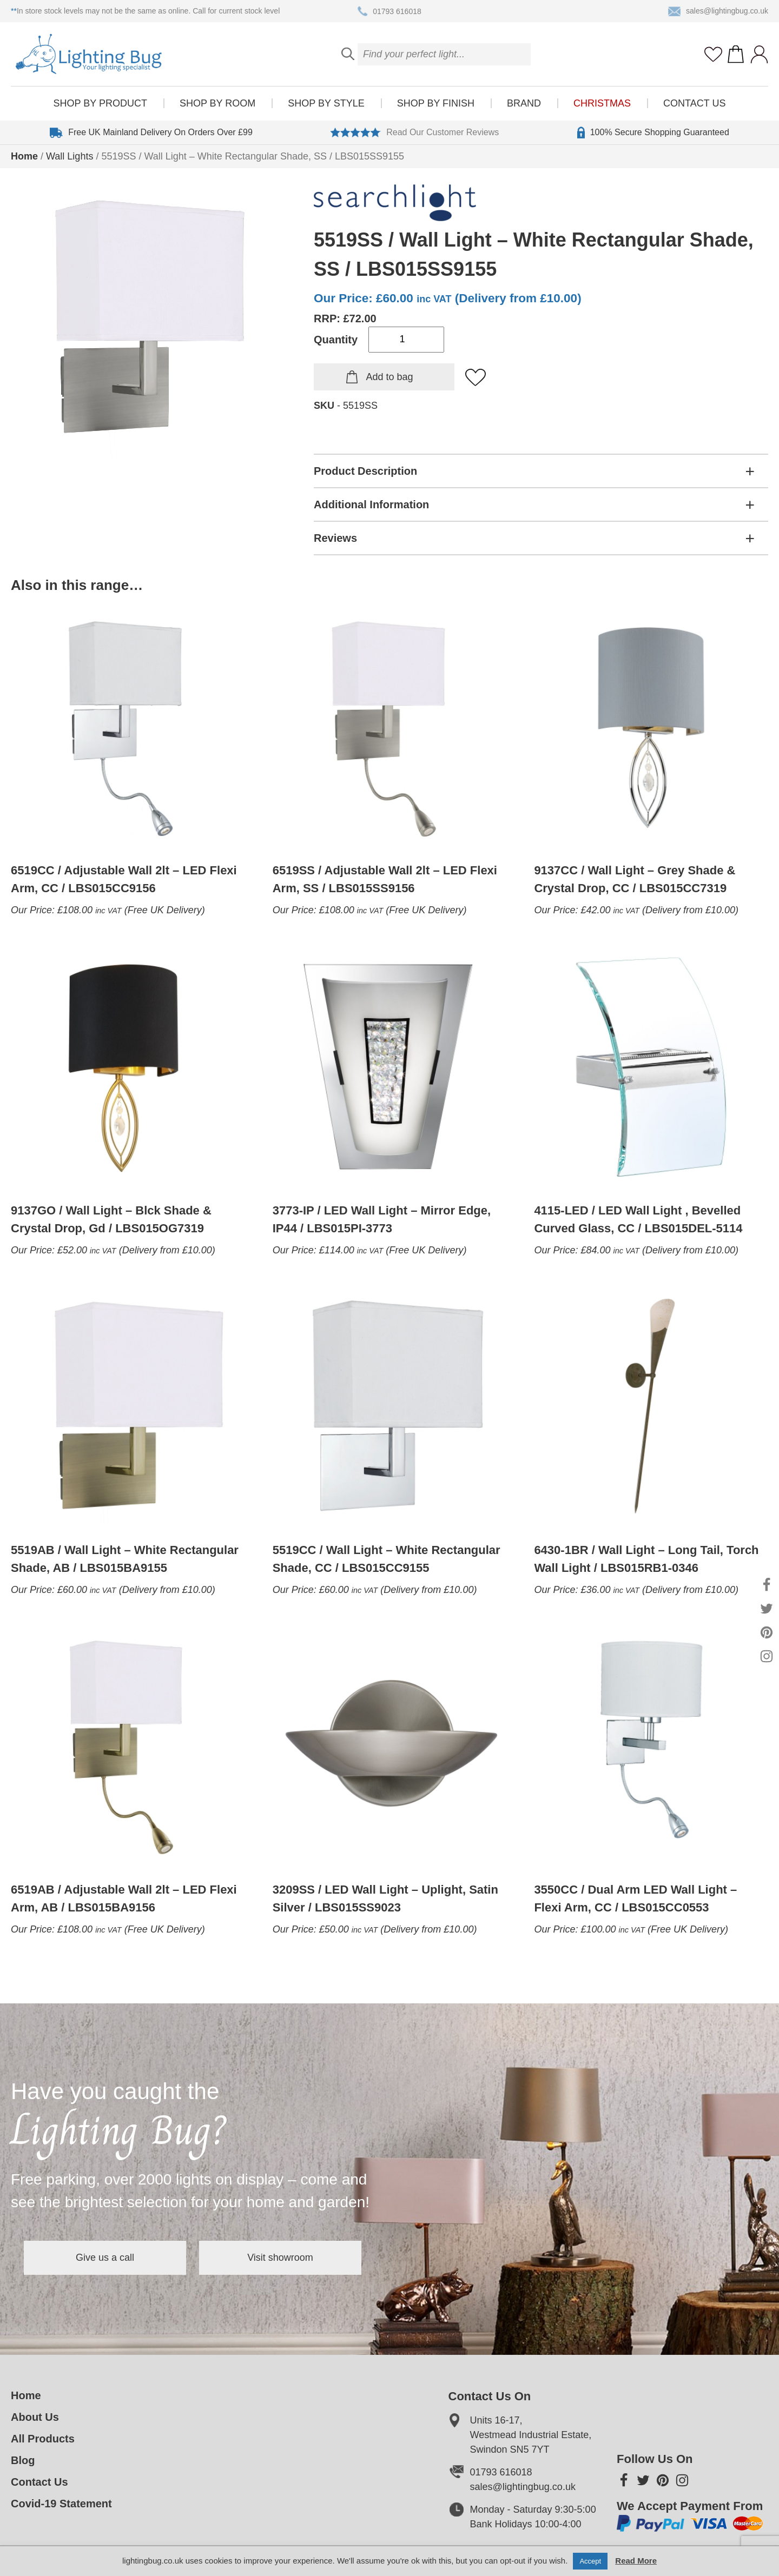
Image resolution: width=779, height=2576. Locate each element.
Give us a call (105, 2257)
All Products (43, 2439)
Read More (636, 2560)
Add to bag (389, 376)
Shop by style (326, 103)
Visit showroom (280, 2257)
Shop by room (217, 103)
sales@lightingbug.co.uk (718, 11)
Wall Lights (69, 156)
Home (24, 156)
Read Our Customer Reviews (415, 132)
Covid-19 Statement (61, 2503)
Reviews (335, 538)
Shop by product (100, 103)
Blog (23, 2460)
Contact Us (694, 103)
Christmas (602, 103)
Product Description (365, 471)
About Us (35, 2417)
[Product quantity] (406, 340)
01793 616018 (389, 11)
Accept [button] (590, 2561)
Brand (524, 103)
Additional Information (371, 504)
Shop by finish (435, 103)
